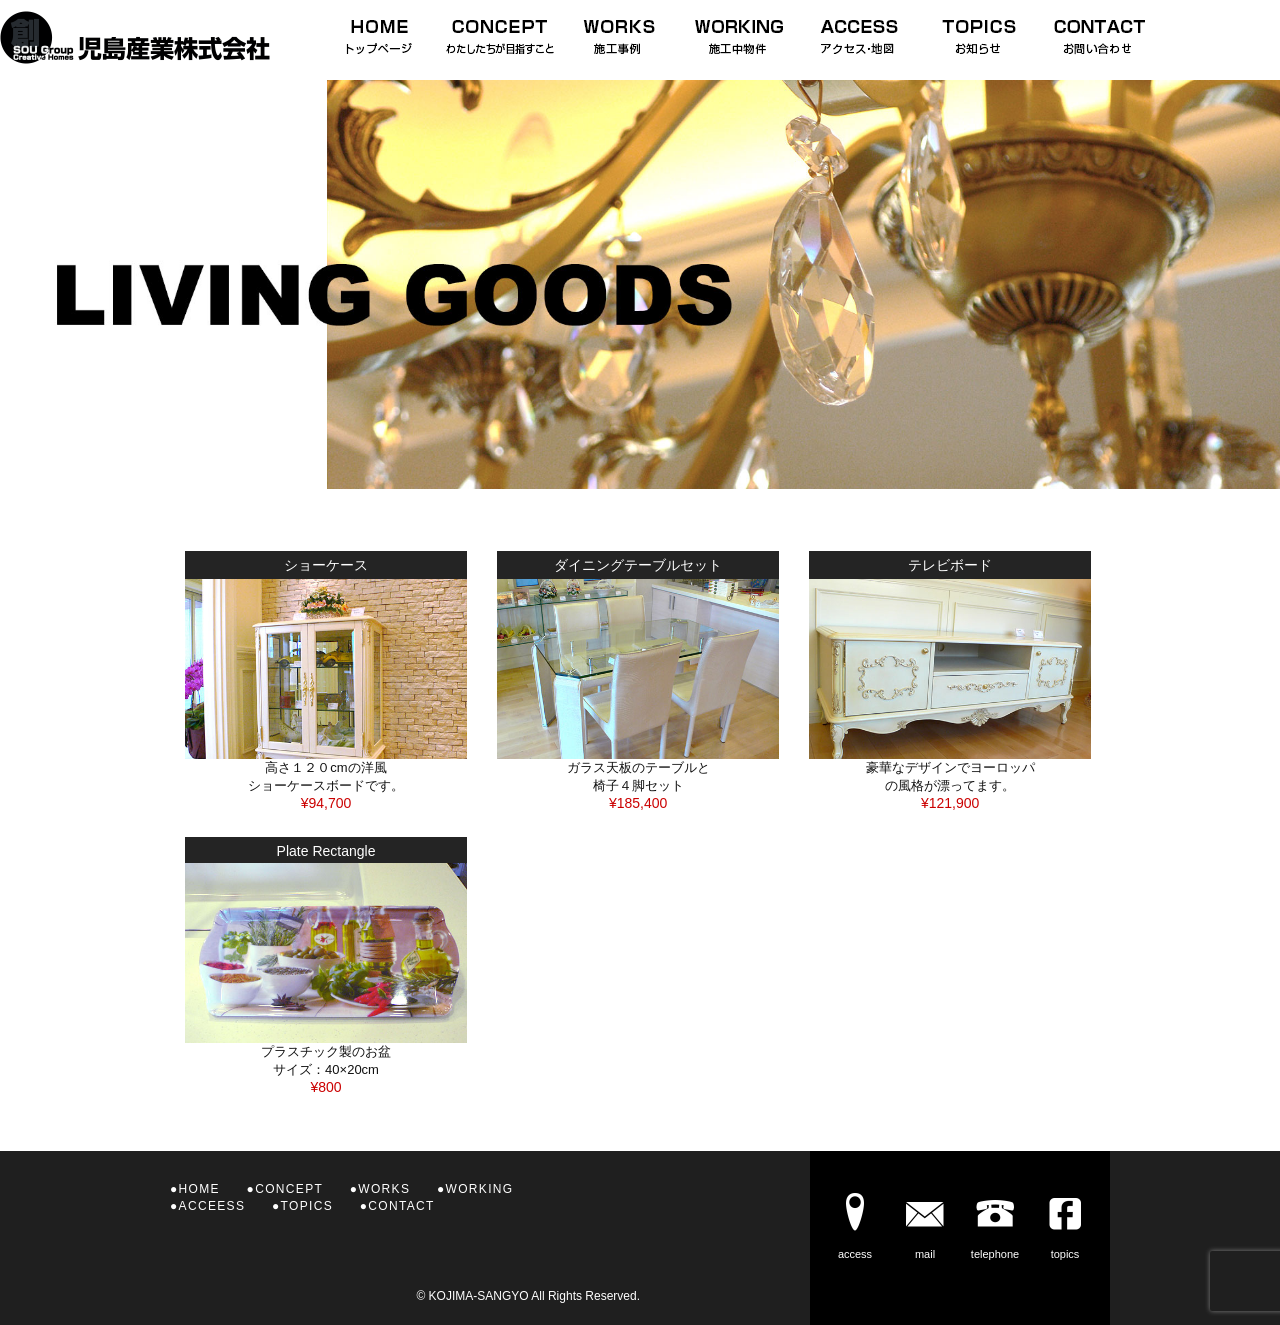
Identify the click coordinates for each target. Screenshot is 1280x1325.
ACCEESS (212, 1206)
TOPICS (307, 1206)
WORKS (384, 1189)
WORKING (480, 1189)
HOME (199, 1189)
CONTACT (401, 1206)
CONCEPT (289, 1189)
